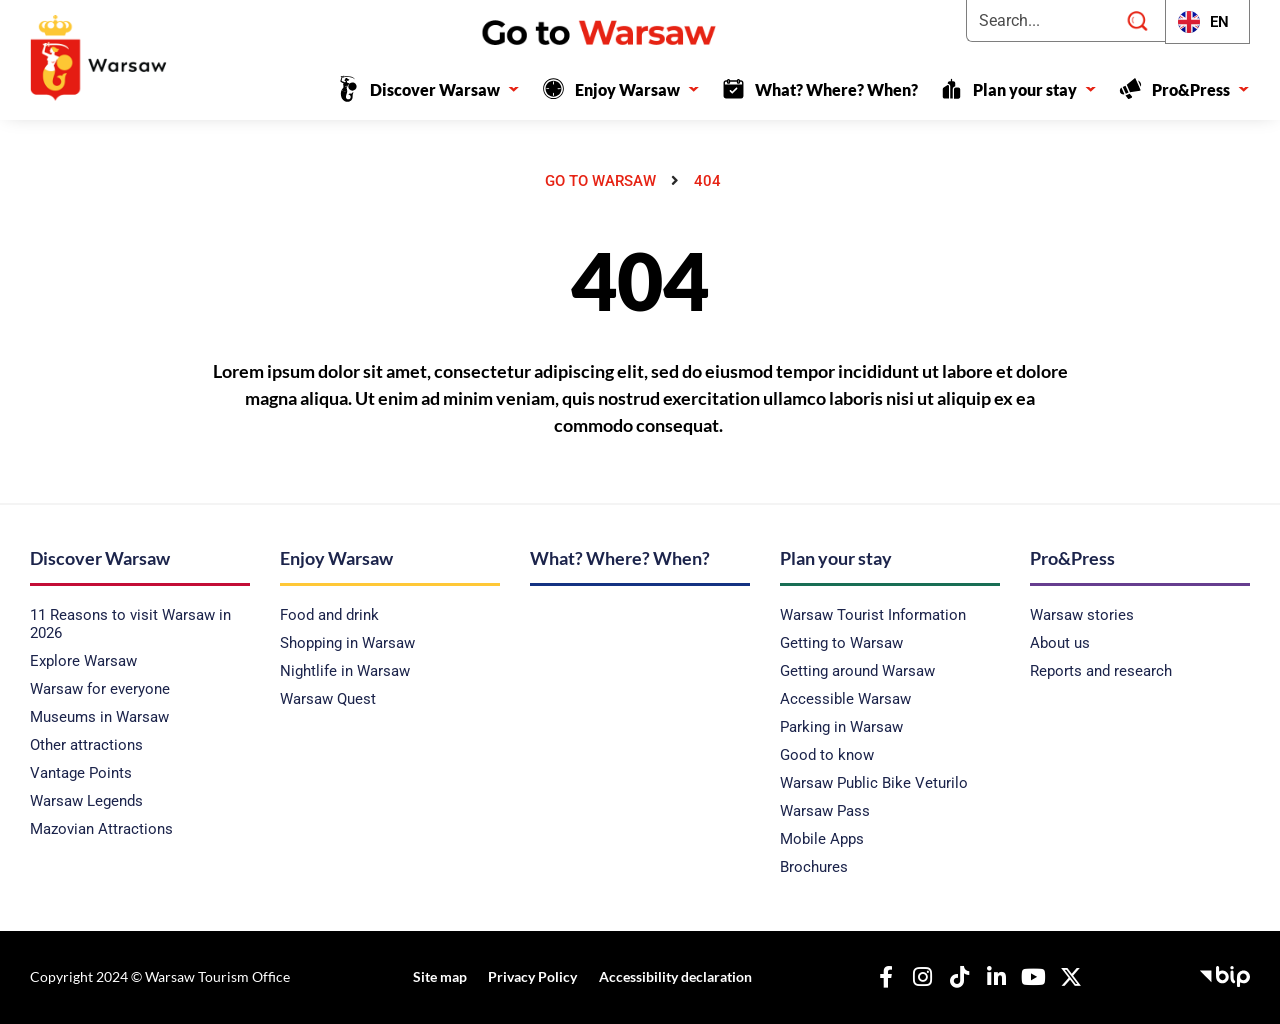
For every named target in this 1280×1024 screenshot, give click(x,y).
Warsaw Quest (328, 699)
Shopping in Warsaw (347, 643)
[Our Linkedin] (991, 977)
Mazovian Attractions (101, 829)
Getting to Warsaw (841, 643)
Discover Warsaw (445, 89)
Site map (441, 976)
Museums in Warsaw (99, 717)
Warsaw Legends (86, 801)
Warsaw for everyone (100, 689)
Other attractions (86, 745)
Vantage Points (81, 773)
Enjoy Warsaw (637, 89)
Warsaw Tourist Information (873, 615)
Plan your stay (1035, 89)
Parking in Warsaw (841, 727)
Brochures (814, 867)
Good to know (827, 755)
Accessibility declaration (669, 976)
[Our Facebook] (880, 977)
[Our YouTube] (1028, 977)
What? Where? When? (836, 89)
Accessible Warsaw (845, 699)
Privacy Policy (530, 976)
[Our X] (1065, 977)
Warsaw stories (1082, 615)
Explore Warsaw (83, 661)
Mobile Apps (822, 839)
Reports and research (1101, 671)
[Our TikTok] (954, 977)
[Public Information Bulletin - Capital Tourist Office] (1225, 974)
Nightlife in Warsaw (345, 671)
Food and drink (329, 615)
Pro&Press (1201, 89)
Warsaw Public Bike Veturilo (874, 783)
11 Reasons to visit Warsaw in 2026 (130, 624)
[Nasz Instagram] (917, 977)
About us (1060, 643)
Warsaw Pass (825, 811)
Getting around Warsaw (857, 671)
